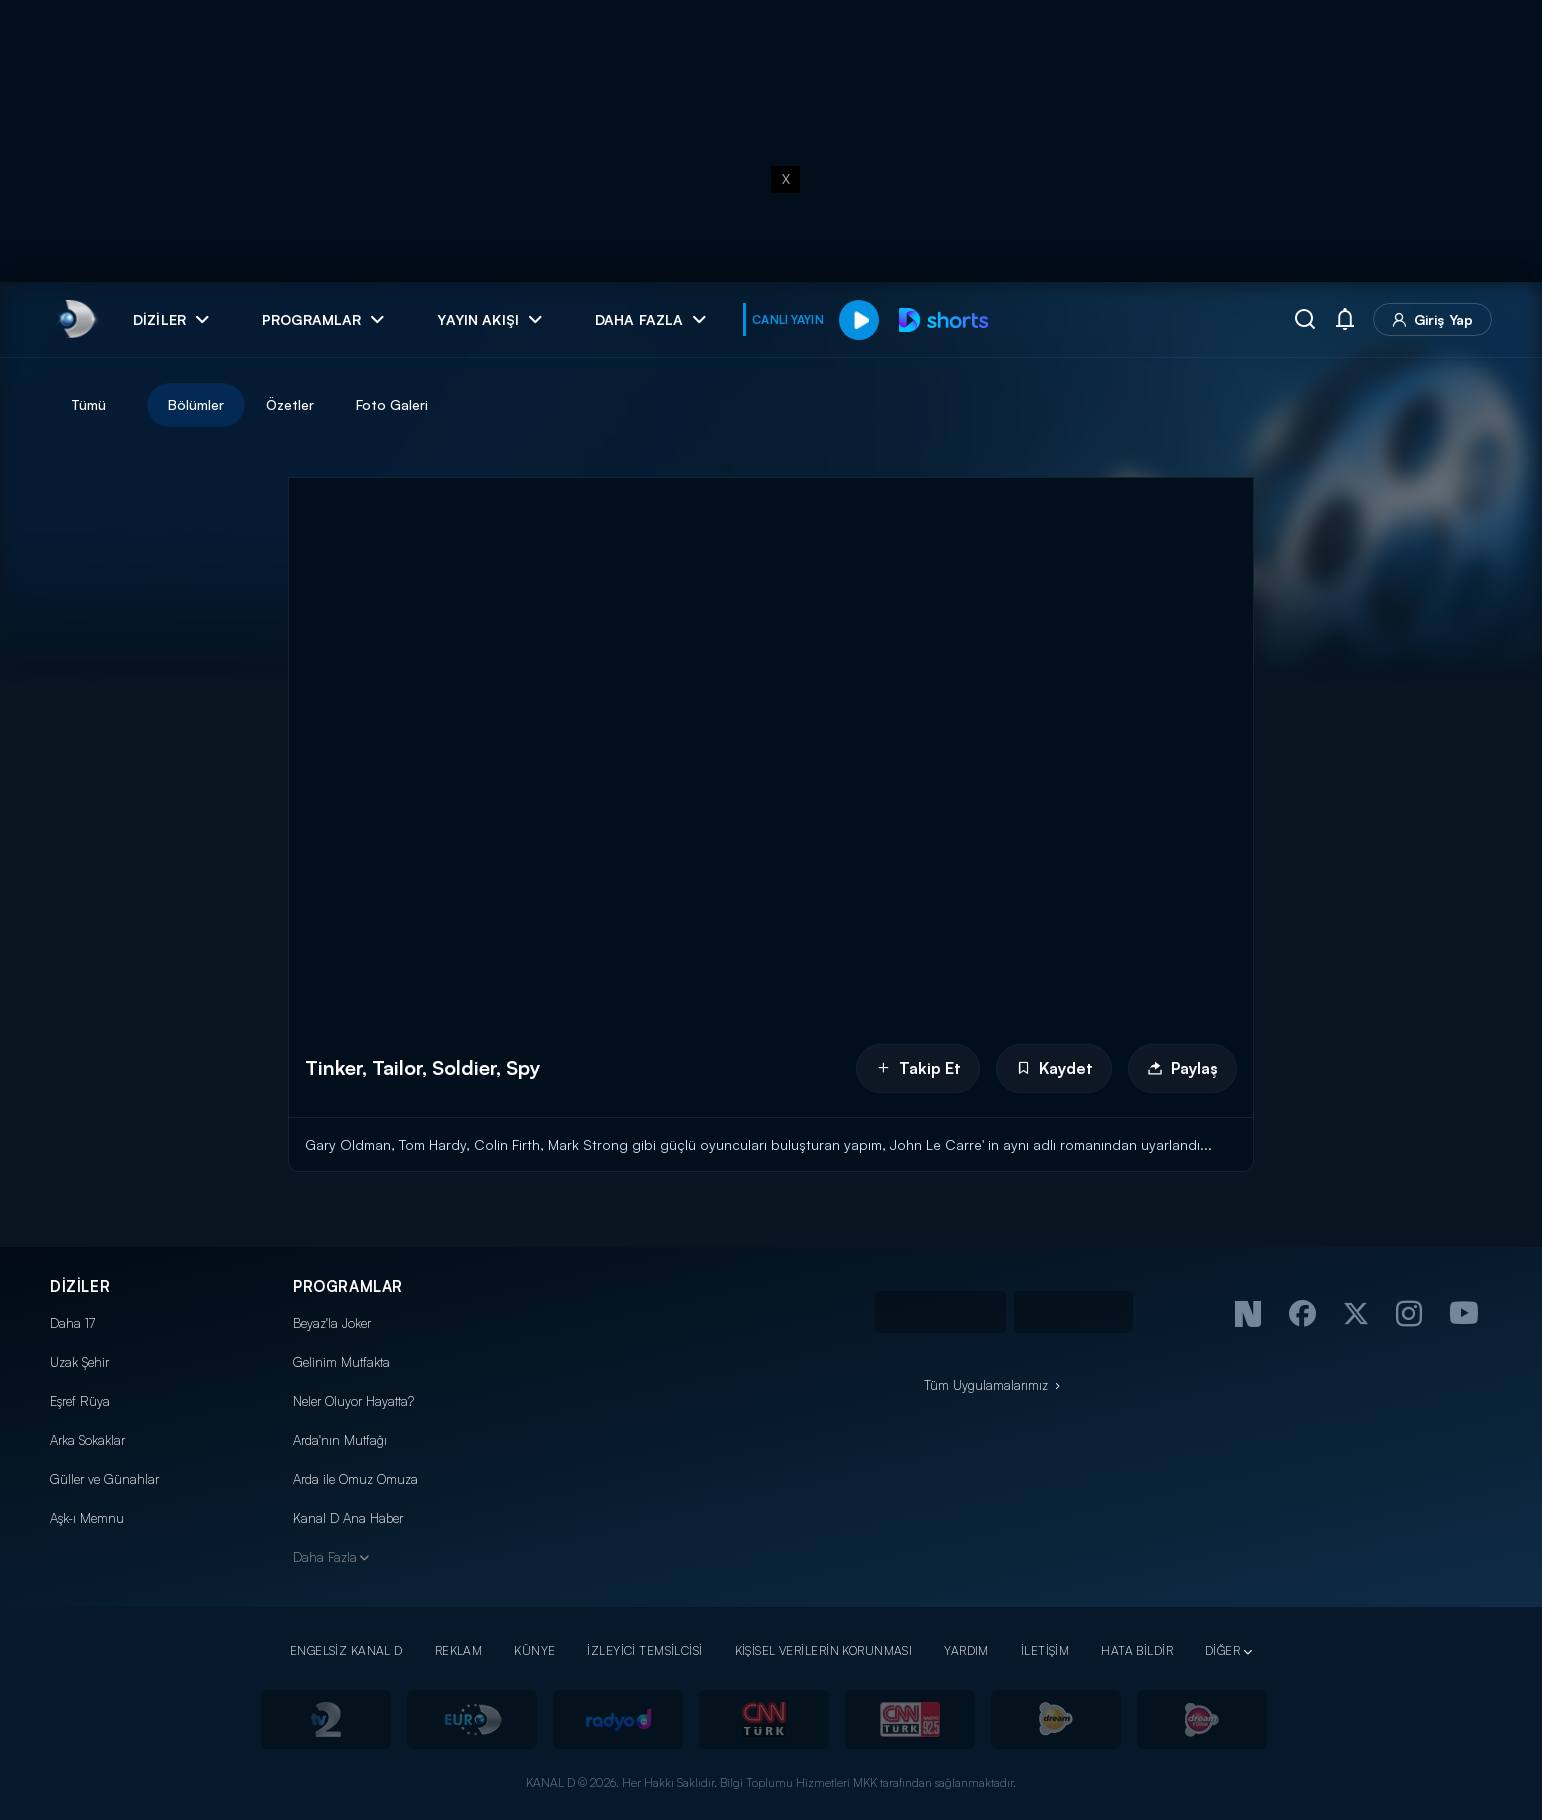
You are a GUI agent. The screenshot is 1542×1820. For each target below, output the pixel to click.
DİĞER (1222, 1650)
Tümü (88, 404)
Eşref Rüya (80, 1401)
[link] (75, 319)
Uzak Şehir (79, 1362)
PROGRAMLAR (348, 1286)
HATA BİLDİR (1137, 1650)
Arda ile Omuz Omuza (355, 1479)
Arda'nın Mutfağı (340, 1440)
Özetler (290, 404)
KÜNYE (534, 1650)
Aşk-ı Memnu (87, 1518)
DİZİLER (80, 1286)
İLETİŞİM (1045, 1650)
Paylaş (1182, 1068)
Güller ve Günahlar (104, 1479)
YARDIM (966, 1650)
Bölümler (196, 404)
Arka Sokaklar (87, 1440)
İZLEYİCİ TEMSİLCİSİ (644, 1650)
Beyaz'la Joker (332, 1323)
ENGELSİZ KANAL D (346, 1650)
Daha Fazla (325, 1557)
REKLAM (459, 1650)
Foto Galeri (392, 404)
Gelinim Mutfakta (341, 1362)
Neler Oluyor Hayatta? (353, 1401)
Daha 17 (72, 1323)
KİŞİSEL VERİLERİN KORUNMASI (824, 1650)
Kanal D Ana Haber (348, 1518)
